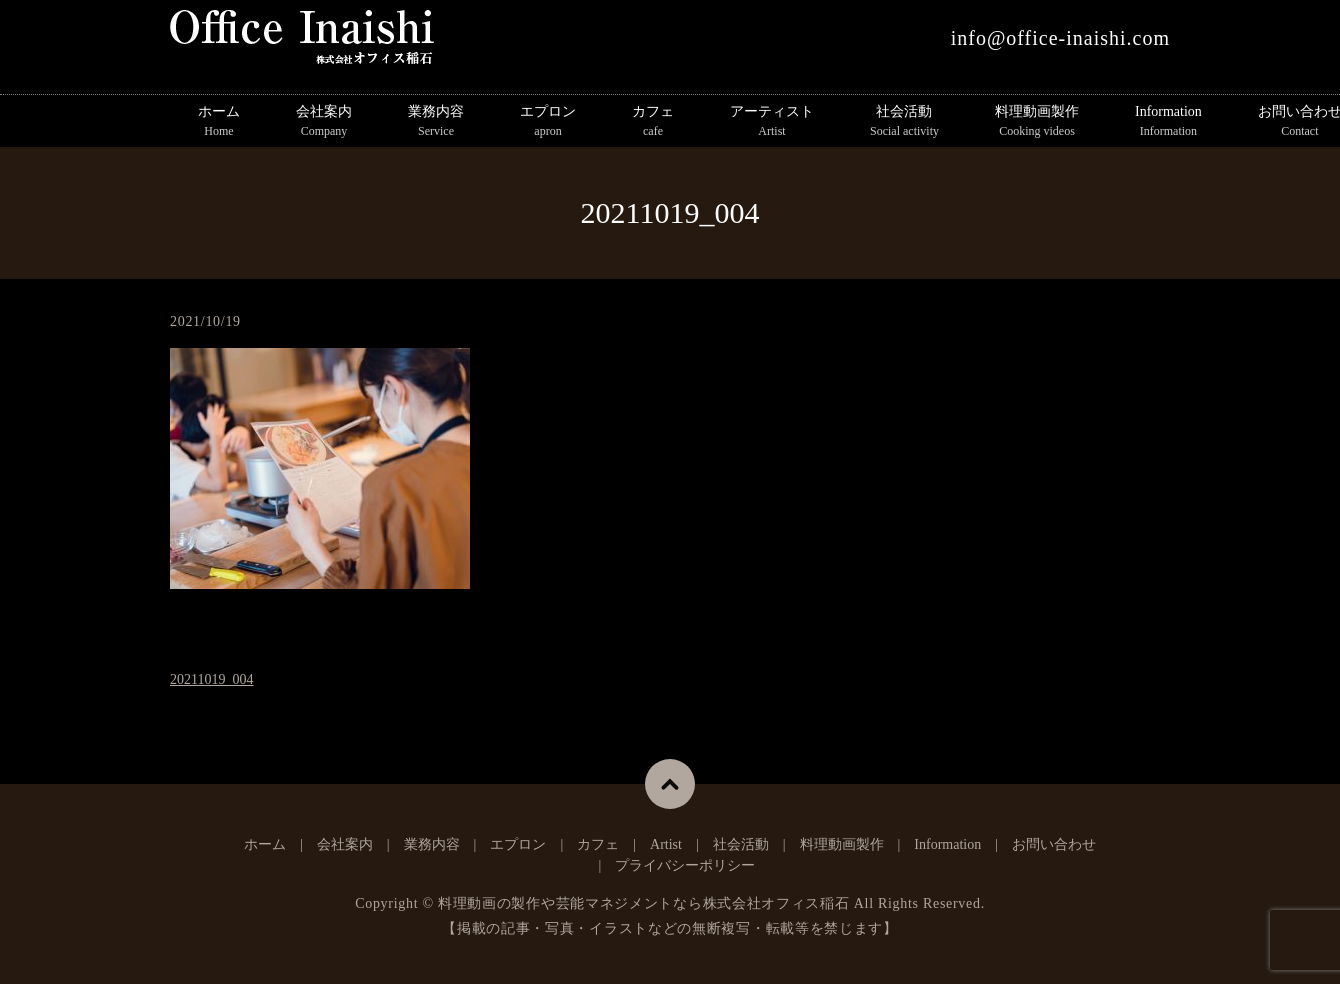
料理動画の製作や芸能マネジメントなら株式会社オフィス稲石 (644, 903)
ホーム (219, 122)
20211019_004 (211, 679)
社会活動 (904, 122)
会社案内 (324, 122)
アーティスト (772, 122)
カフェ (653, 122)
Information (1168, 122)
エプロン (548, 122)
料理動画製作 (1037, 122)
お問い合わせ (1054, 844)
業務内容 (436, 122)
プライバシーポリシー (685, 865)
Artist (666, 844)
